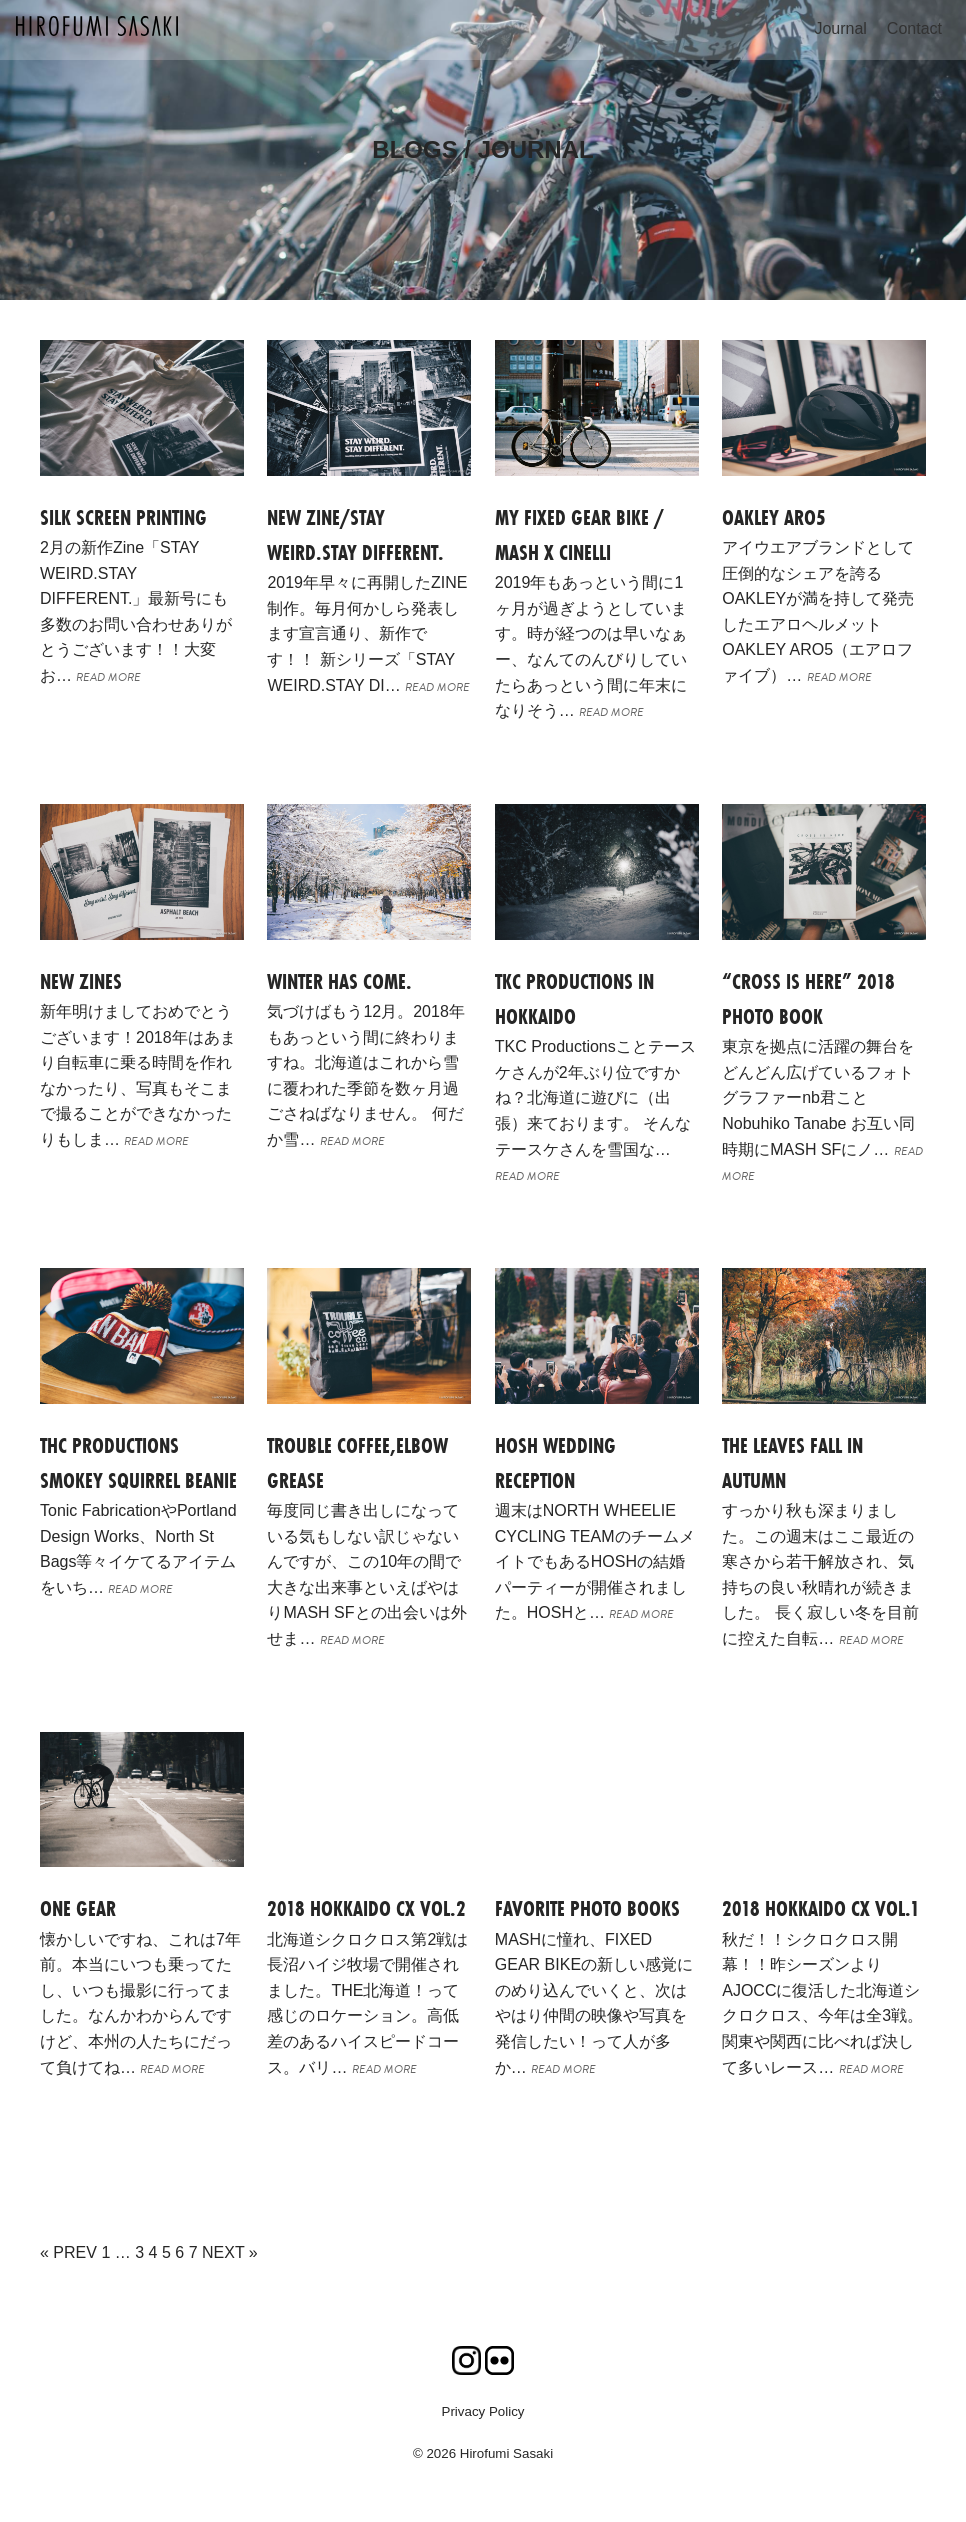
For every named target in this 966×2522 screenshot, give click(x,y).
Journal (840, 28)
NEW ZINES (81, 981)
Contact (914, 28)
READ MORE (108, 677)
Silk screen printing (123, 517)
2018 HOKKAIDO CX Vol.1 (821, 1908)
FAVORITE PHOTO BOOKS (587, 1908)
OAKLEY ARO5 (774, 517)
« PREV (68, 2252)
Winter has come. (339, 981)
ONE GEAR (78, 1908)
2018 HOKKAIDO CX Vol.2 (366, 1908)
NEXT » (230, 2252)
